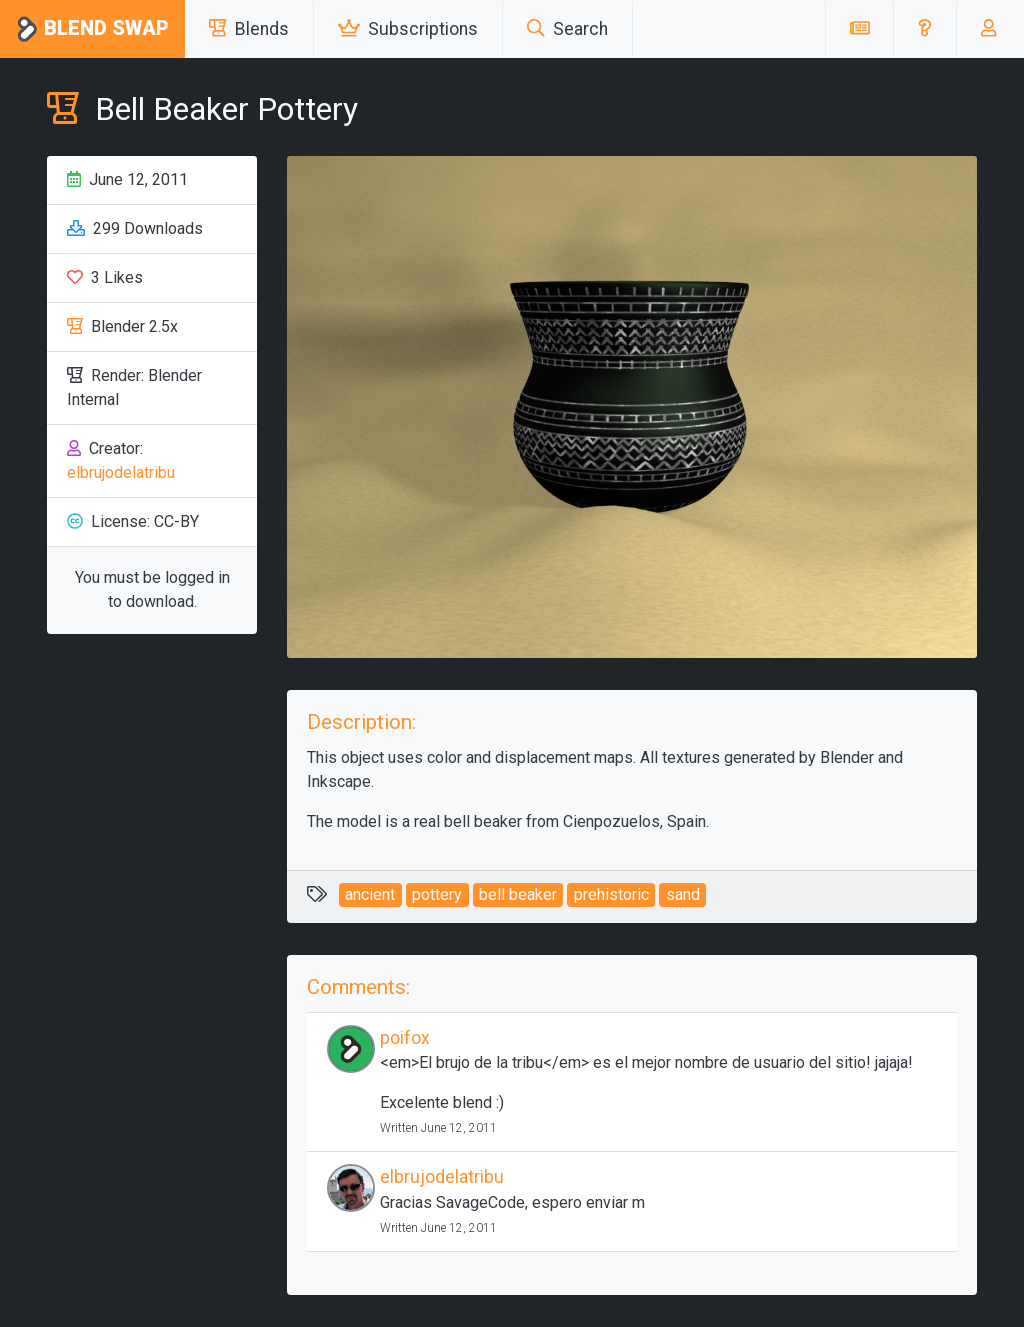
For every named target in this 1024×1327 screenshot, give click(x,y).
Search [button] (567, 29)
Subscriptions (408, 29)
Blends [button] (249, 29)
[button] (924, 29)
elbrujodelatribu (121, 472)
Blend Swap (92, 29)
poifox (405, 1038)
